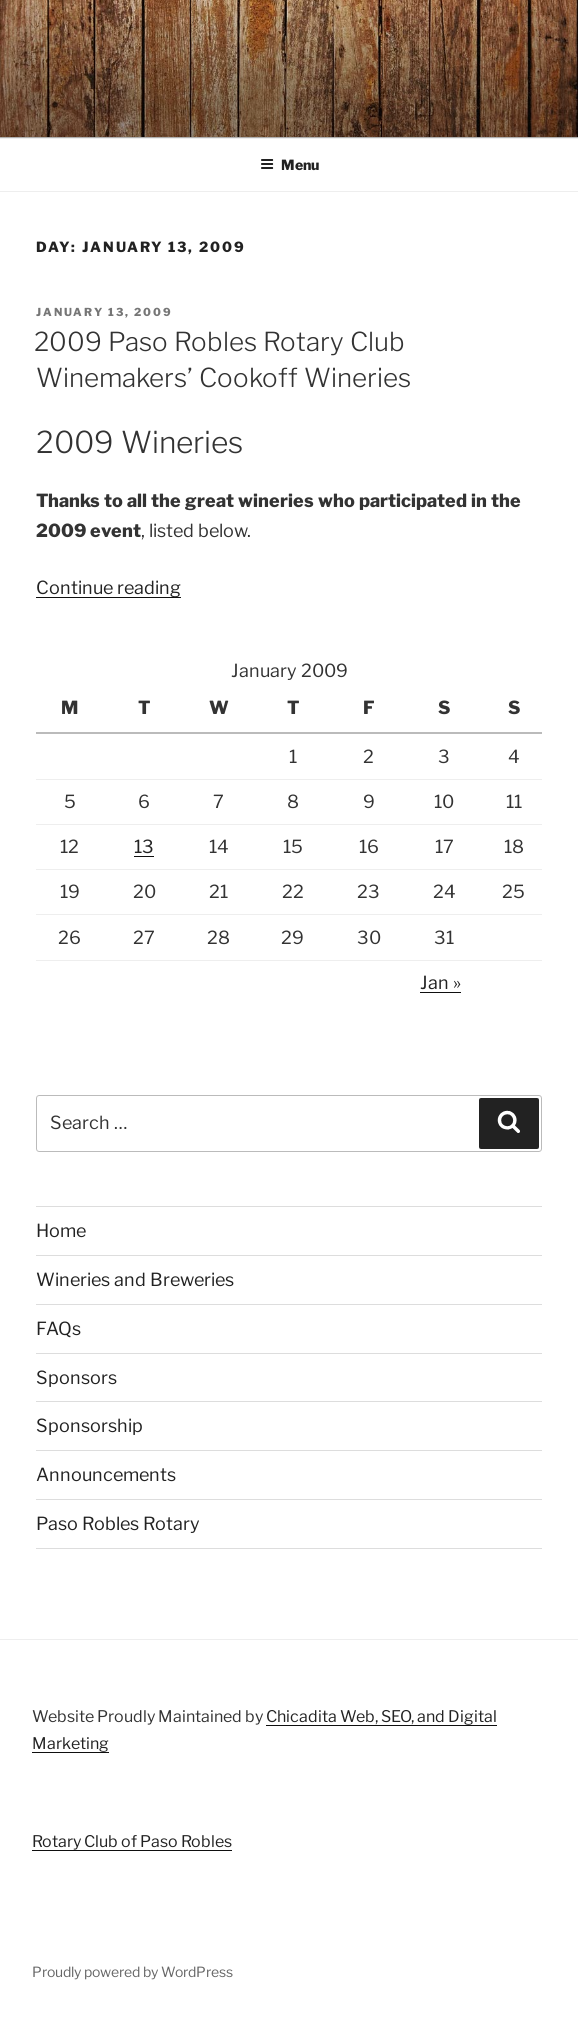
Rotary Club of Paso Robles (132, 1841)
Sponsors (76, 1377)
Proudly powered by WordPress (132, 1971)
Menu (289, 164)
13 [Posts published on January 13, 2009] (144, 846)
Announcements (106, 1474)
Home (61, 1230)
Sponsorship (89, 1425)
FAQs (58, 1328)
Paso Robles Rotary (118, 1523)
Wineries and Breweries (135, 1279)
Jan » (440, 982)
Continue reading (108, 587)
